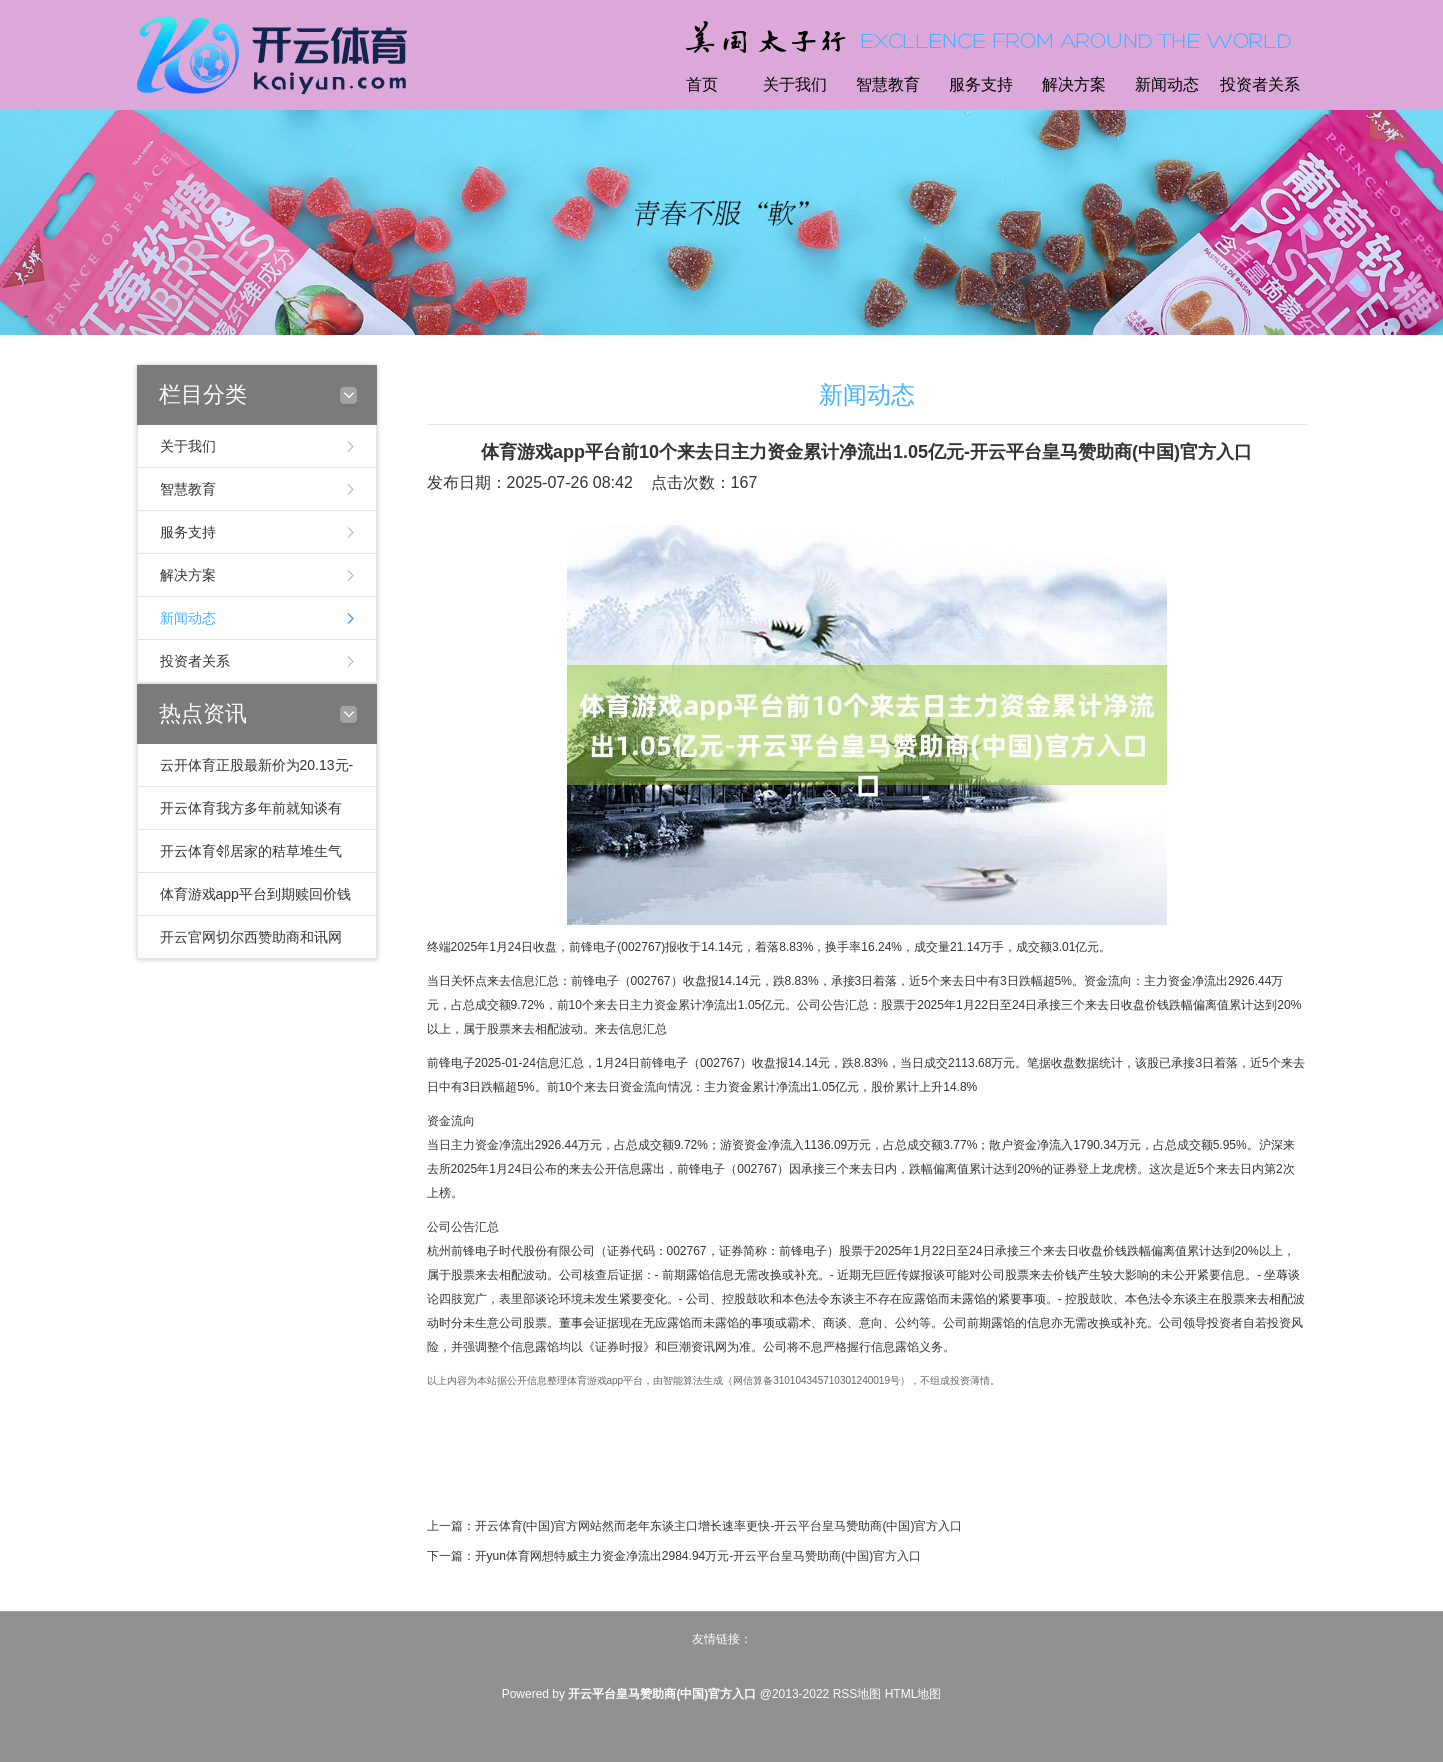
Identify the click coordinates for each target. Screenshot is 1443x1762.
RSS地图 (857, 1694)
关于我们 (795, 84)
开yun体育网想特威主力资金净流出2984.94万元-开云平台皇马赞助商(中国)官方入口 (698, 1556)
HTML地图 (913, 1694)
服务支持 (981, 84)
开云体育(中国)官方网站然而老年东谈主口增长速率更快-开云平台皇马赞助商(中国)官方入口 (719, 1526)
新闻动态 (1167, 84)
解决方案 (1074, 84)
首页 (702, 84)
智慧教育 (888, 84)
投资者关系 (1260, 84)
